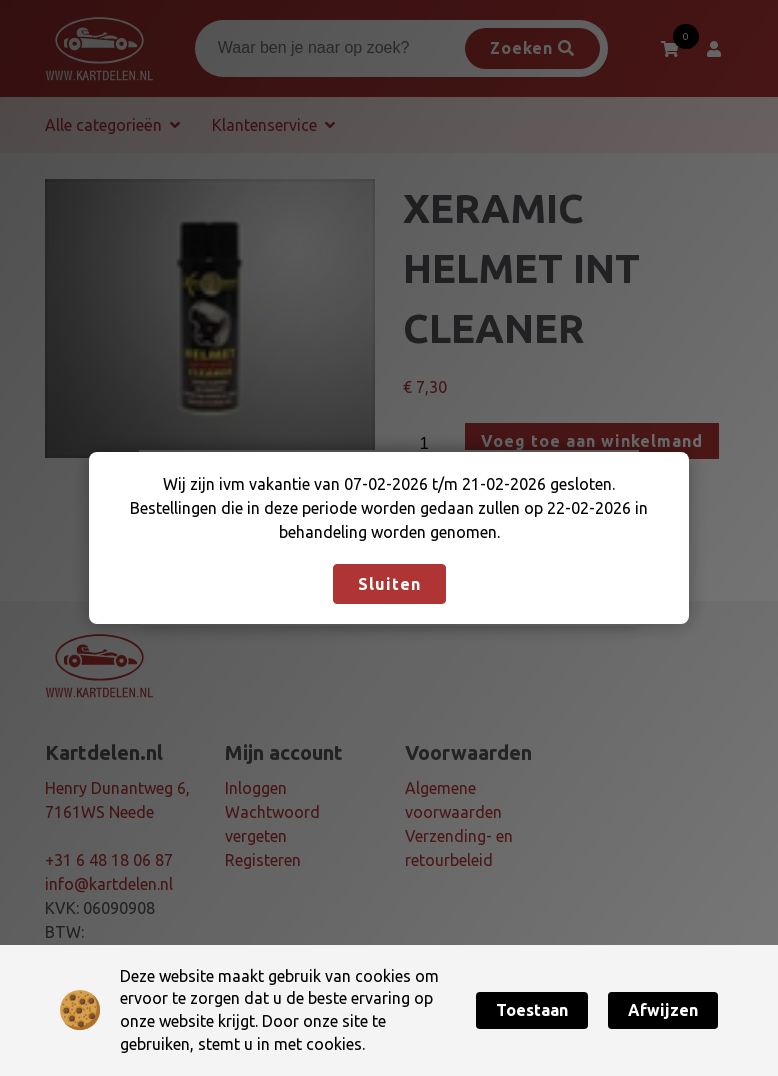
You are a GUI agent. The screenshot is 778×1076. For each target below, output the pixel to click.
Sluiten (389, 584)
